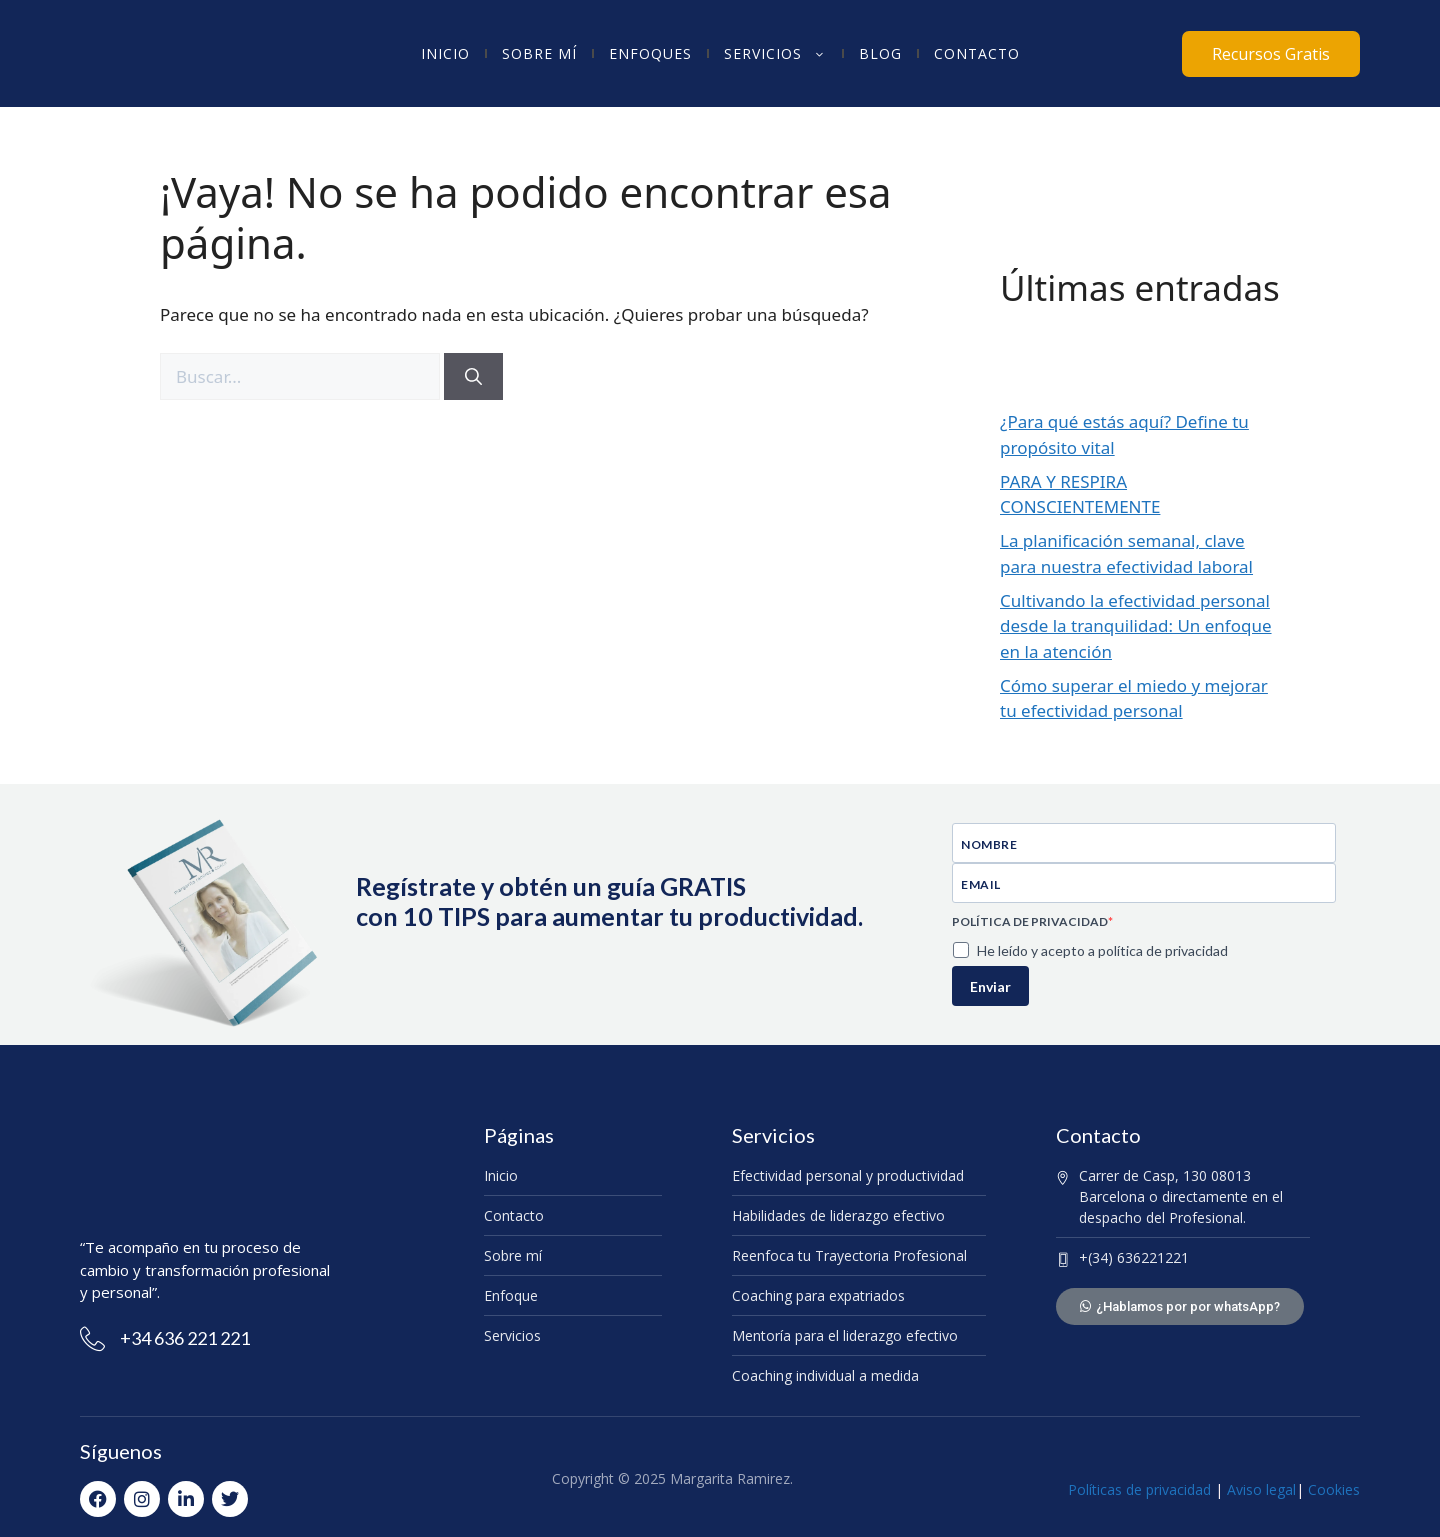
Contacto (977, 53)
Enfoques (650, 53)
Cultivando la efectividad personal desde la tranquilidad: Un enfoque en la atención (1136, 626)
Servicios (775, 54)
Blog (880, 53)
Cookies (1334, 1489)
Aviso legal (1259, 1489)
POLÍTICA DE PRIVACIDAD (1030, 921)
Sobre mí (539, 53)
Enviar (990, 986)
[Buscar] (473, 377)
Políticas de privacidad (1139, 1489)
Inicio (445, 53)
